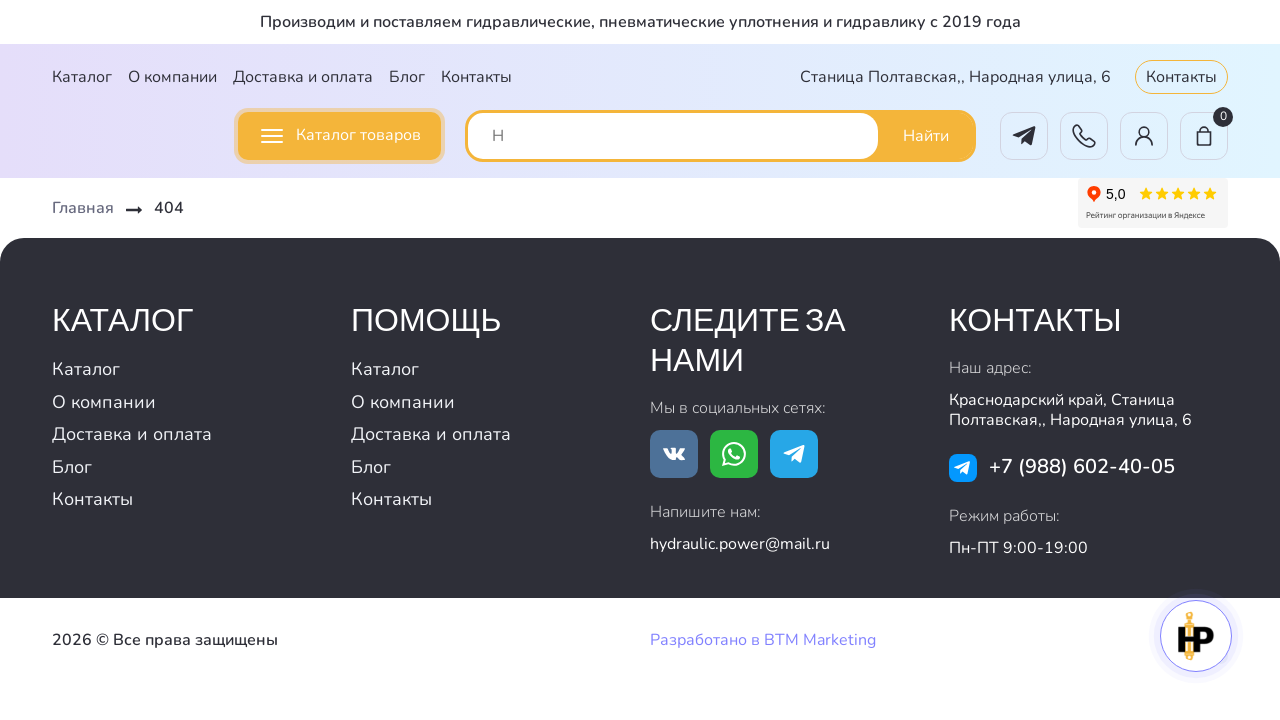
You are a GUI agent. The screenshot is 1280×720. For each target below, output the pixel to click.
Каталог (82, 77)
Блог (407, 77)
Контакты (476, 77)
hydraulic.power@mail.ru (740, 544)
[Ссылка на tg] (794, 454)
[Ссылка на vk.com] (674, 454)
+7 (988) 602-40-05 (1082, 466)
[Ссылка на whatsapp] (734, 454)
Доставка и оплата (303, 77)
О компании (172, 77)
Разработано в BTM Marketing (763, 640)
